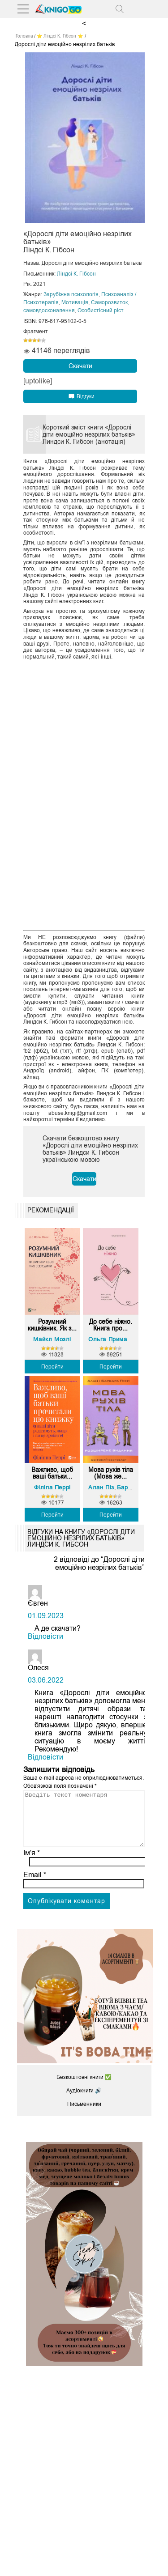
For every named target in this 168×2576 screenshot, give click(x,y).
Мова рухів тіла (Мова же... (110, 1473)
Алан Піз (101, 1487)
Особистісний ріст (101, 310)
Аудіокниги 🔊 (84, 2101)
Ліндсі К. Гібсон (76, 274)
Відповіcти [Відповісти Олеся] (45, 1757)
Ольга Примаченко (116, 1339)
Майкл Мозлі (52, 1339)
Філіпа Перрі (52, 1487)
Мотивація (74, 302)
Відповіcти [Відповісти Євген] (45, 1636)
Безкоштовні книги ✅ (84, 2088)
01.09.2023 (46, 1616)
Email (34, 1885)
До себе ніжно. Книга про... (110, 1325)
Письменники (84, 2115)
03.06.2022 (46, 1680)
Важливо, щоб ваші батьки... (52, 1473)
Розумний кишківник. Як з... (52, 1325)
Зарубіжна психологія (71, 294)
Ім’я (31, 1863)
